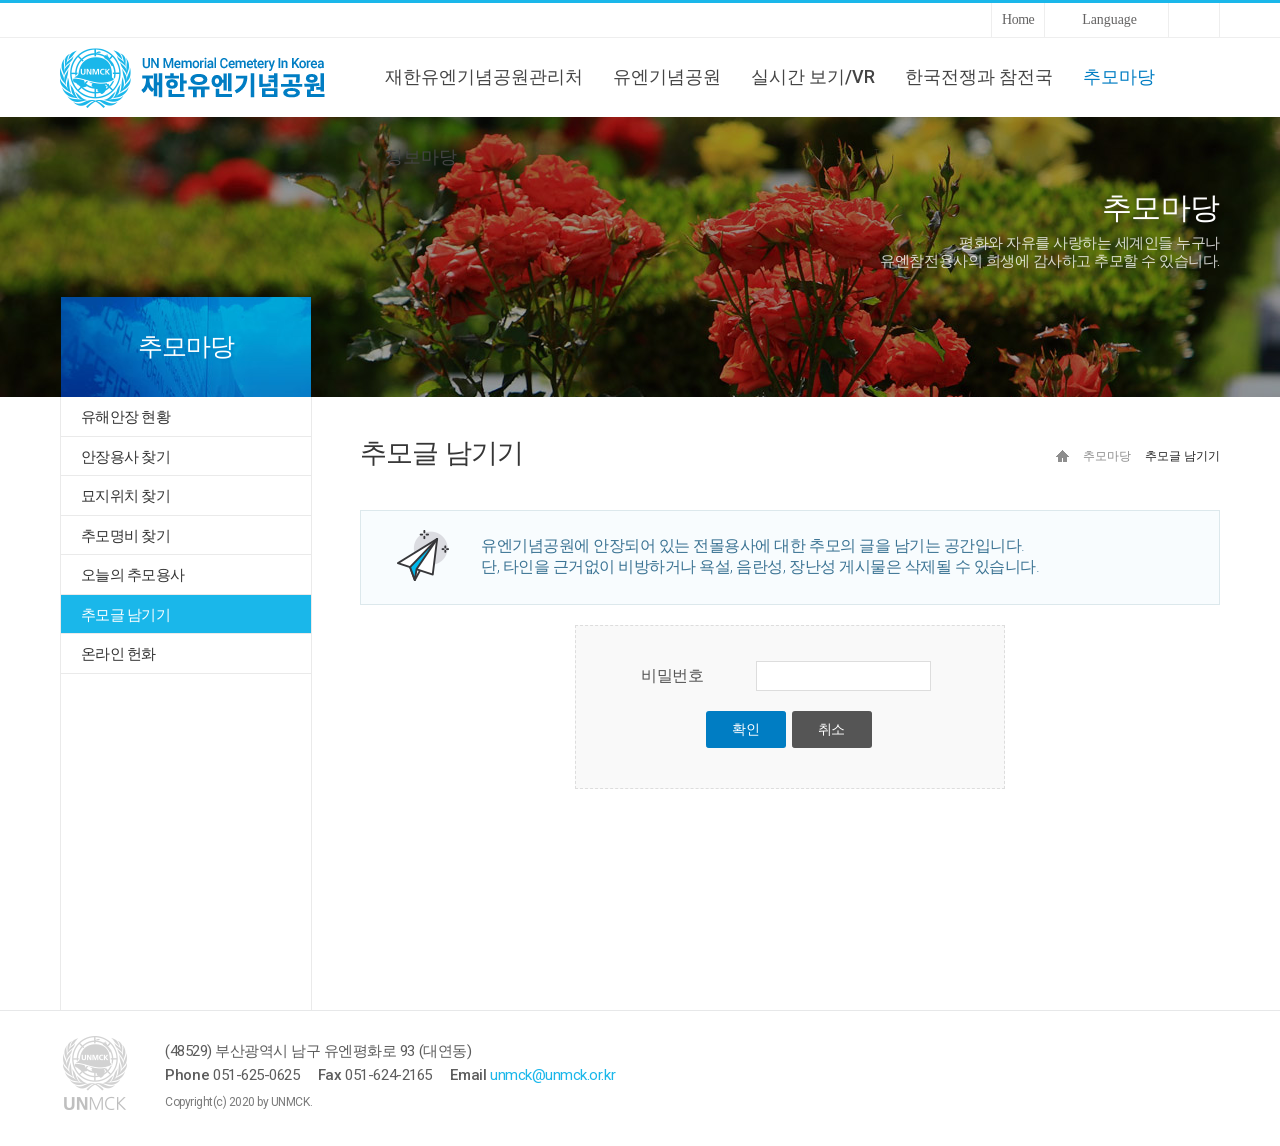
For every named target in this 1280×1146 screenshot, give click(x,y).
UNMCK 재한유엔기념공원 (210, 77)
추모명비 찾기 (125, 536)
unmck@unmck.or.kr (552, 1075)
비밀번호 (672, 675)
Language (1109, 19)
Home (1018, 19)
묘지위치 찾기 (125, 496)
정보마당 (421, 156)
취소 (831, 729)
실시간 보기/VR (813, 76)
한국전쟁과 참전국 (979, 76)
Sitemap (1194, 20)
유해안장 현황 (125, 417)
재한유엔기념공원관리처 (484, 76)
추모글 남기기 (125, 615)
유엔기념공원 (667, 76)
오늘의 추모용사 (132, 575)
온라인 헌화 (118, 654)
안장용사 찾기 (125, 457)
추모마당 (1119, 76)
